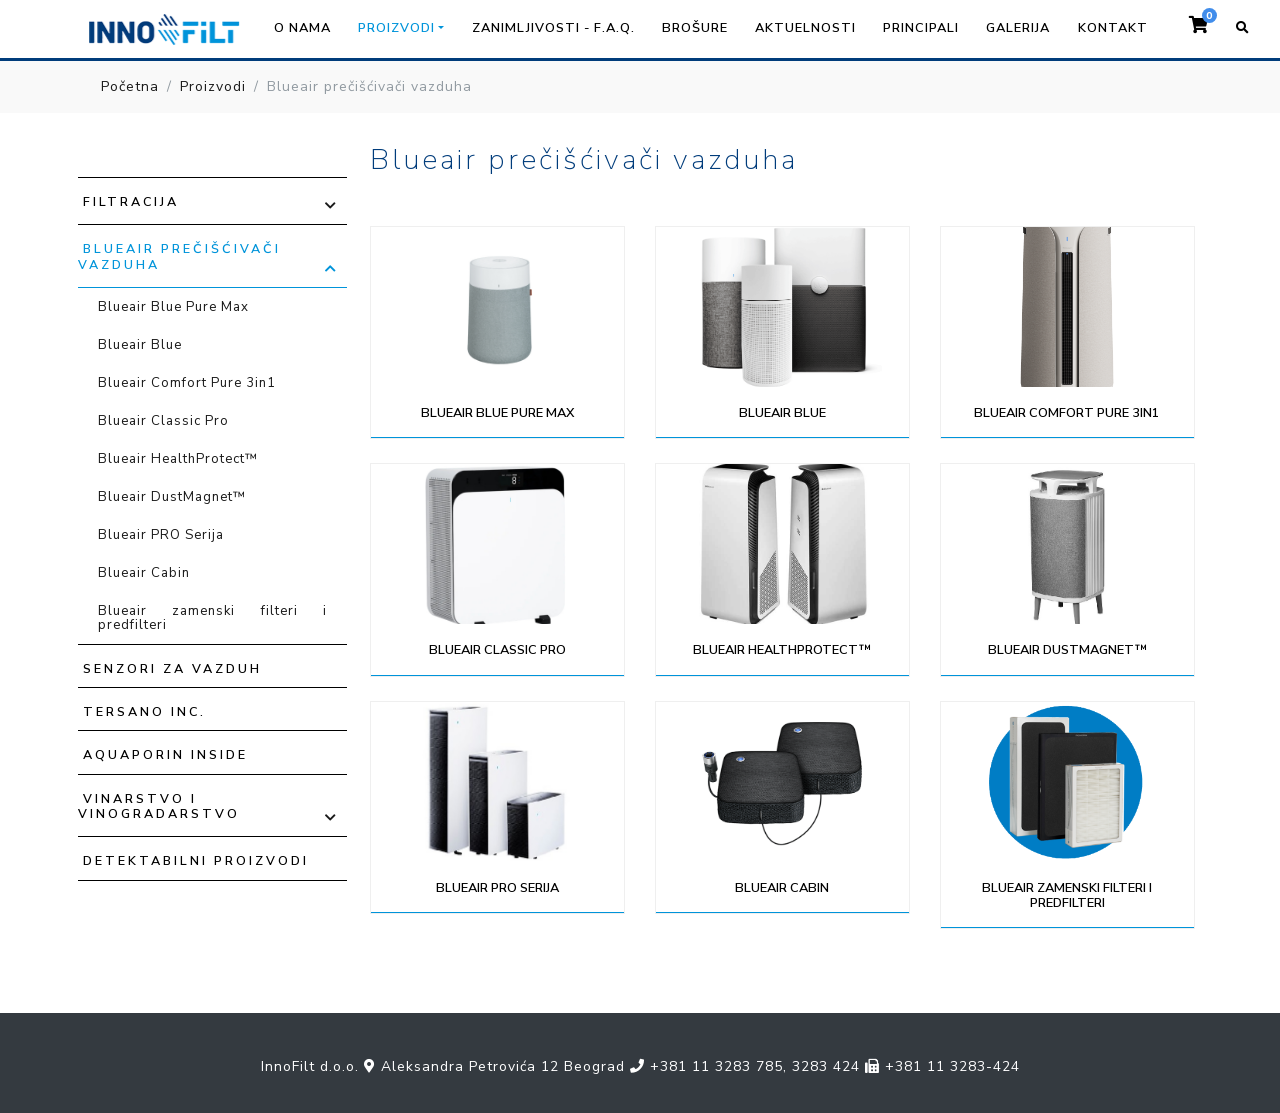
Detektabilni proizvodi (196, 860)
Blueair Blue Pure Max (173, 307)
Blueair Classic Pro (163, 421)
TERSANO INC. (144, 711)
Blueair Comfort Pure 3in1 (187, 383)
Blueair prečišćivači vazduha (179, 256)
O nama (302, 28)
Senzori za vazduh (172, 668)
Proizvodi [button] (396, 28)
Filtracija (131, 201)
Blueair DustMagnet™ (172, 497)
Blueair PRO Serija (161, 535)
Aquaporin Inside (165, 754)
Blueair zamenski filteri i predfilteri (212, 618)
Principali (921, 28)
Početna (130, 86)
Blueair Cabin (144, 573)
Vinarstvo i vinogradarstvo (159, 806)
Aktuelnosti (805, 28)
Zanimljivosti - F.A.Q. (553, 28)
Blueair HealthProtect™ (178, 459)
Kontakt (1113, 28)
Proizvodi (213, 86)
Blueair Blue (140, 345)
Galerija (1018, 28)
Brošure (695, 28)
